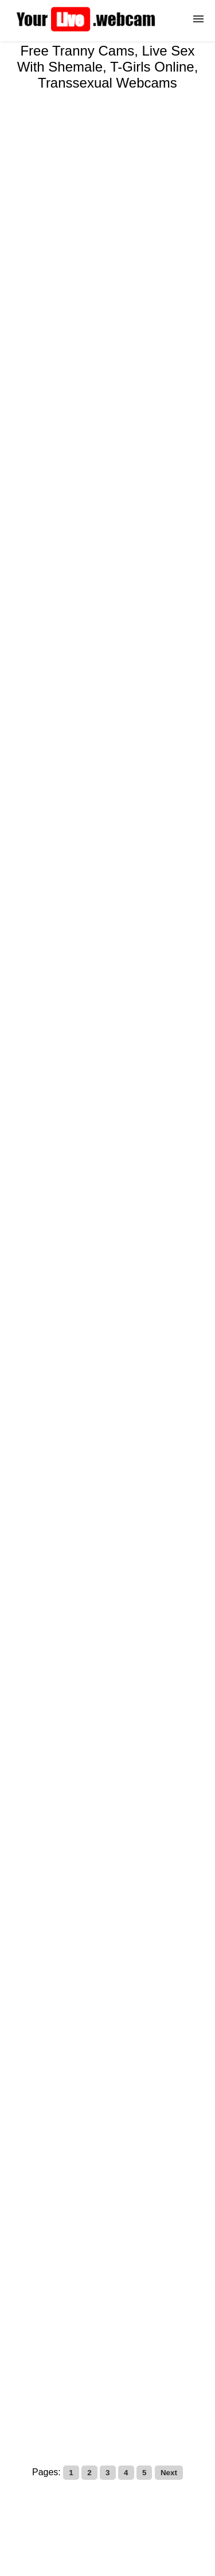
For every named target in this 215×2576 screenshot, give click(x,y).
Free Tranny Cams (107, 2395)
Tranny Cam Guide (64, 2375)
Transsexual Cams (151, 2375)
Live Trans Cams (143, 2355)
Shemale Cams (68, 2355)
